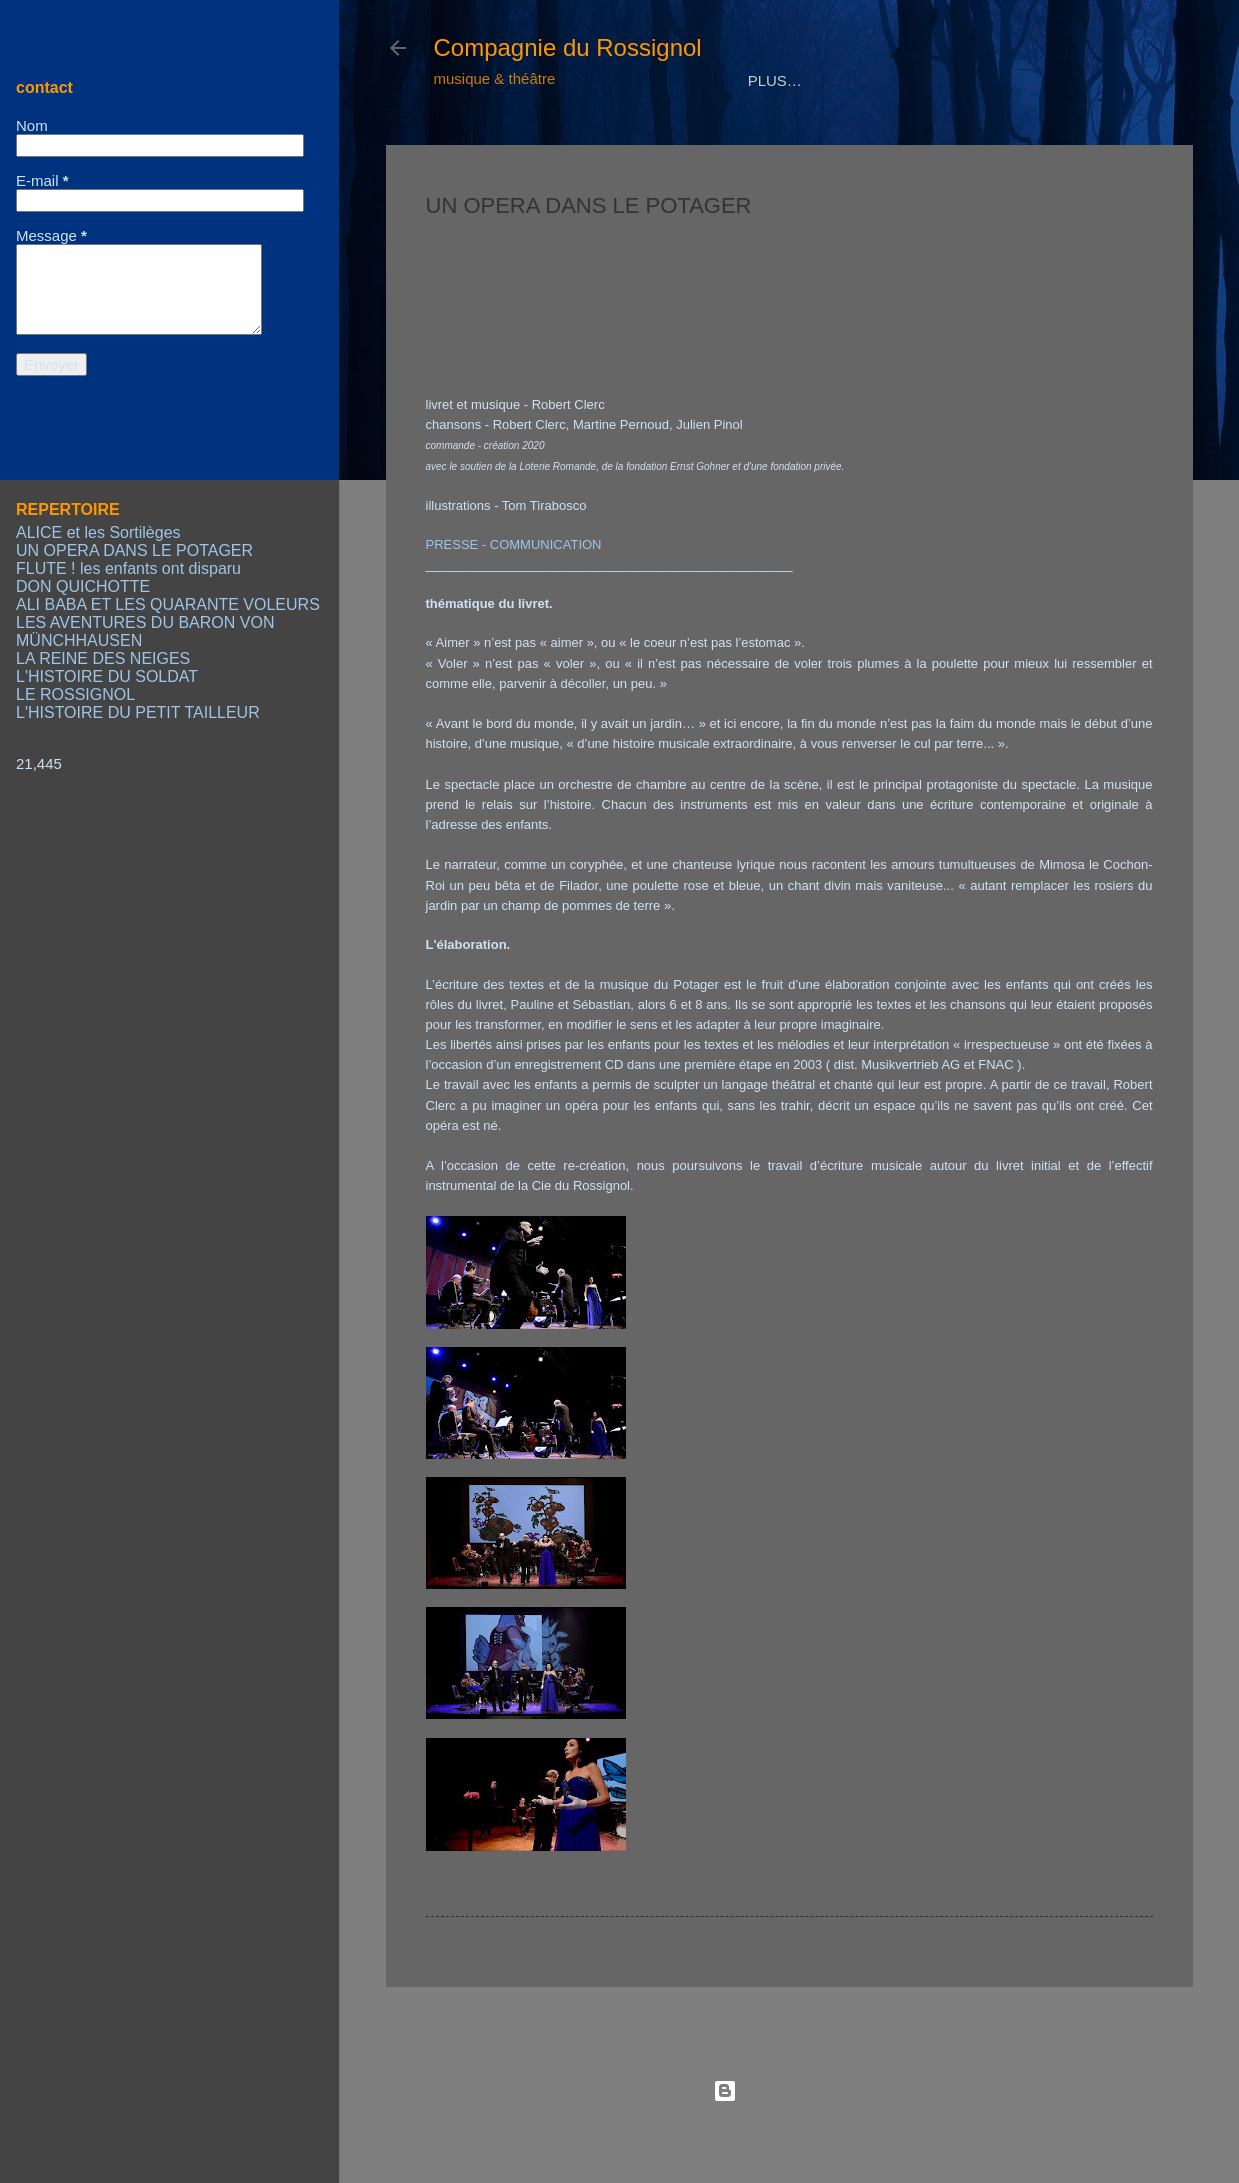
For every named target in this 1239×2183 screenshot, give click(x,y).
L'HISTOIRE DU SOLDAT (107, 676)
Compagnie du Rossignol (568, 47)
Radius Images (841, 2131)
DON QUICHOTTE (83, 586)
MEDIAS (738, 141)
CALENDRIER (851, 141)
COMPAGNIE (495, 141)
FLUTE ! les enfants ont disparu (128, 568)
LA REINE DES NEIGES (103, 658)
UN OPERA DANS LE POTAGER (134, 550)
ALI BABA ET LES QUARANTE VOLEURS (168, 604)
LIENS (1065, 141)
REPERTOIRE (624, 141)
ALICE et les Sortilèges (98, 532)
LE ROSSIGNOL (75, 694)
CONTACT (971, 141)
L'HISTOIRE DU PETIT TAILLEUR (138, 712)
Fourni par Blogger (789, 2090)
